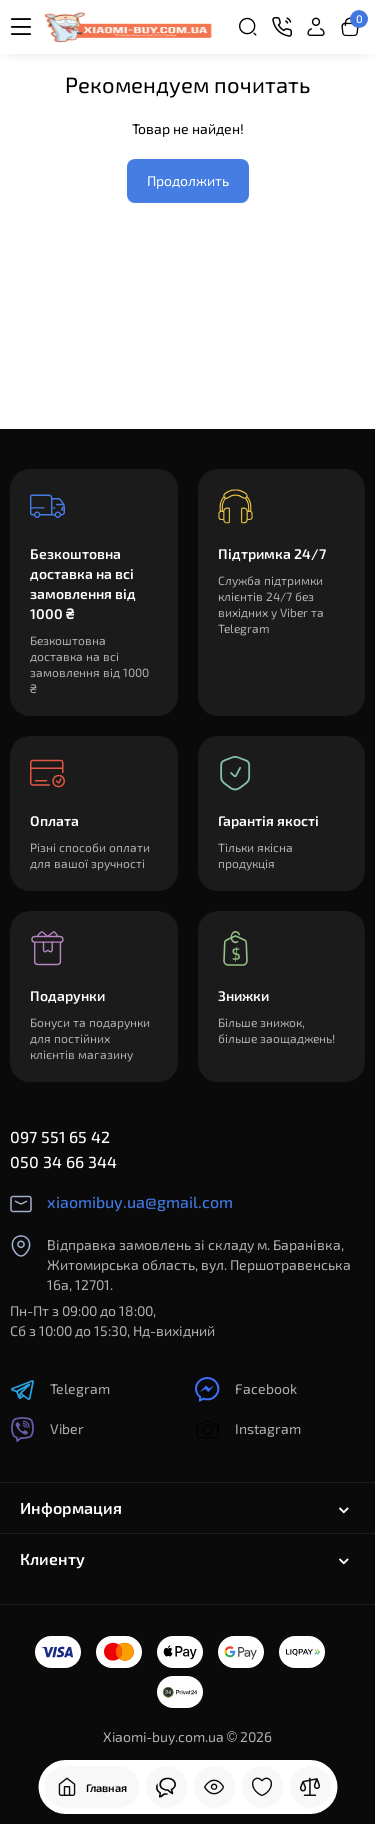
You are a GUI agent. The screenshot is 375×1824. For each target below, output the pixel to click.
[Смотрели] (166, 1787)
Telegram (60, 1389)
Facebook (246, 1389)
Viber (47, 1429)
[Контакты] (282, 27)
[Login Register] (316, 27)
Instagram (248, 1429)
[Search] (248, 27)
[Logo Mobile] (127, 27)
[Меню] (21, 27)
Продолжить (188, 180)
